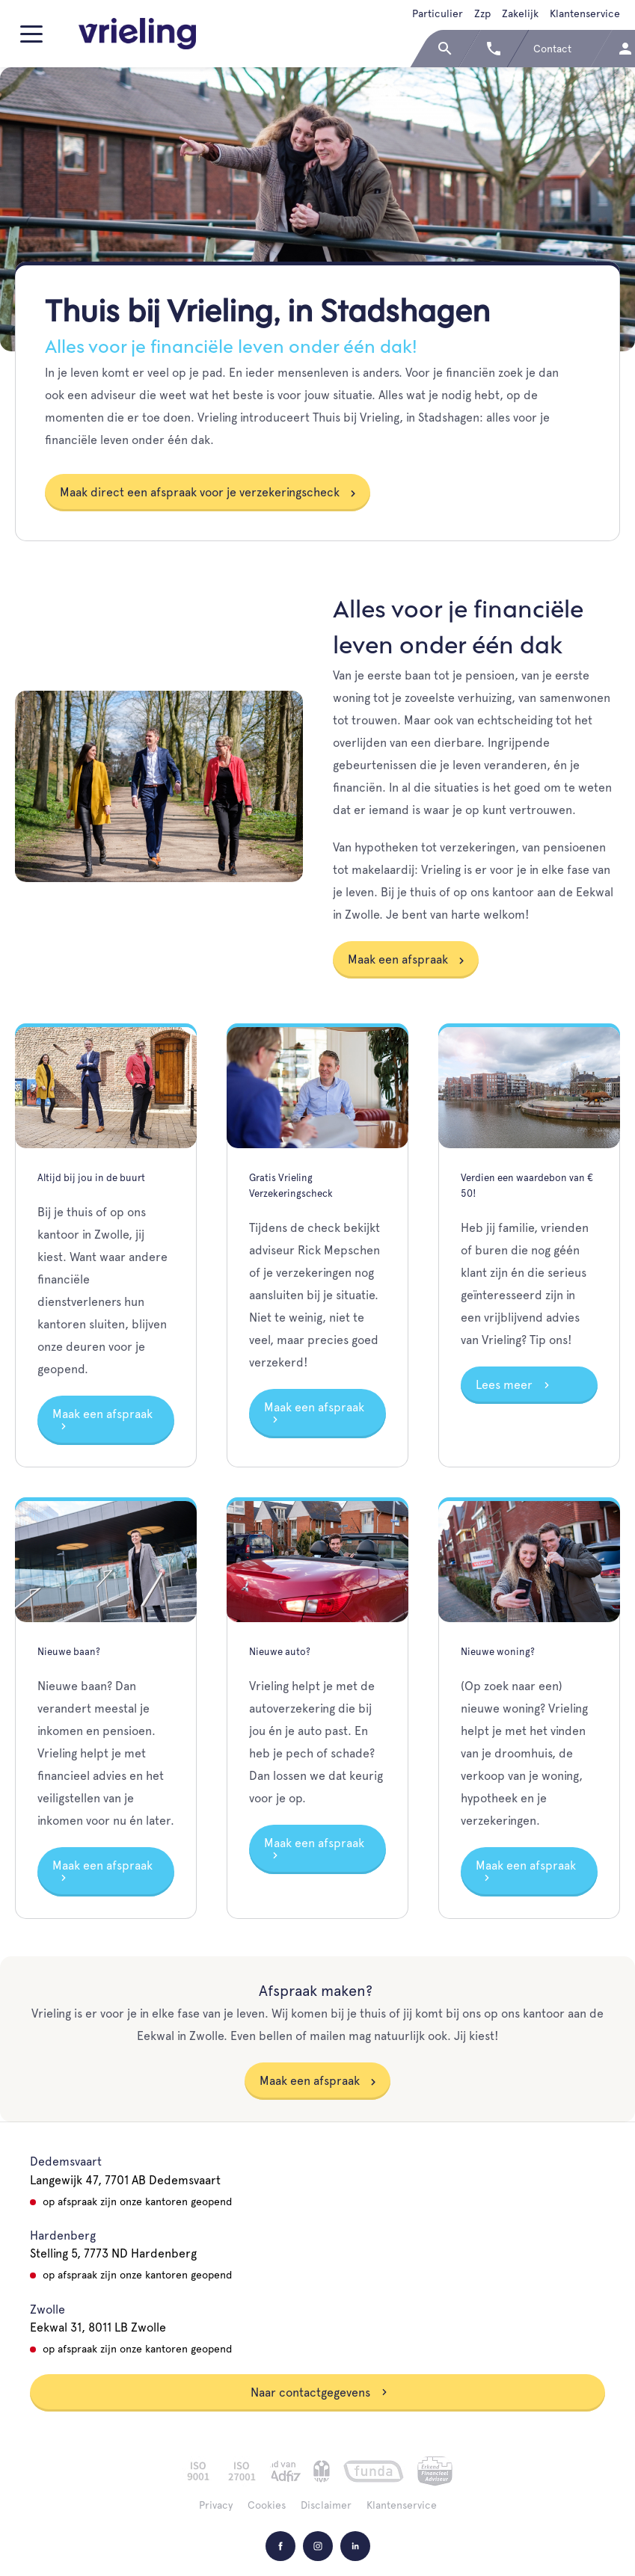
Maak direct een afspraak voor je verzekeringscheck (200, 492)
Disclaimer (326, 2505)
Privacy (216, 2505)
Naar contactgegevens (319, 2392)
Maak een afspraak (398, 959)
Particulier (437, 13)
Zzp (482, 13)
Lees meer (513, 1385)
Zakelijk (520, 13)
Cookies (267, 2505)
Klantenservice (585, 13)
